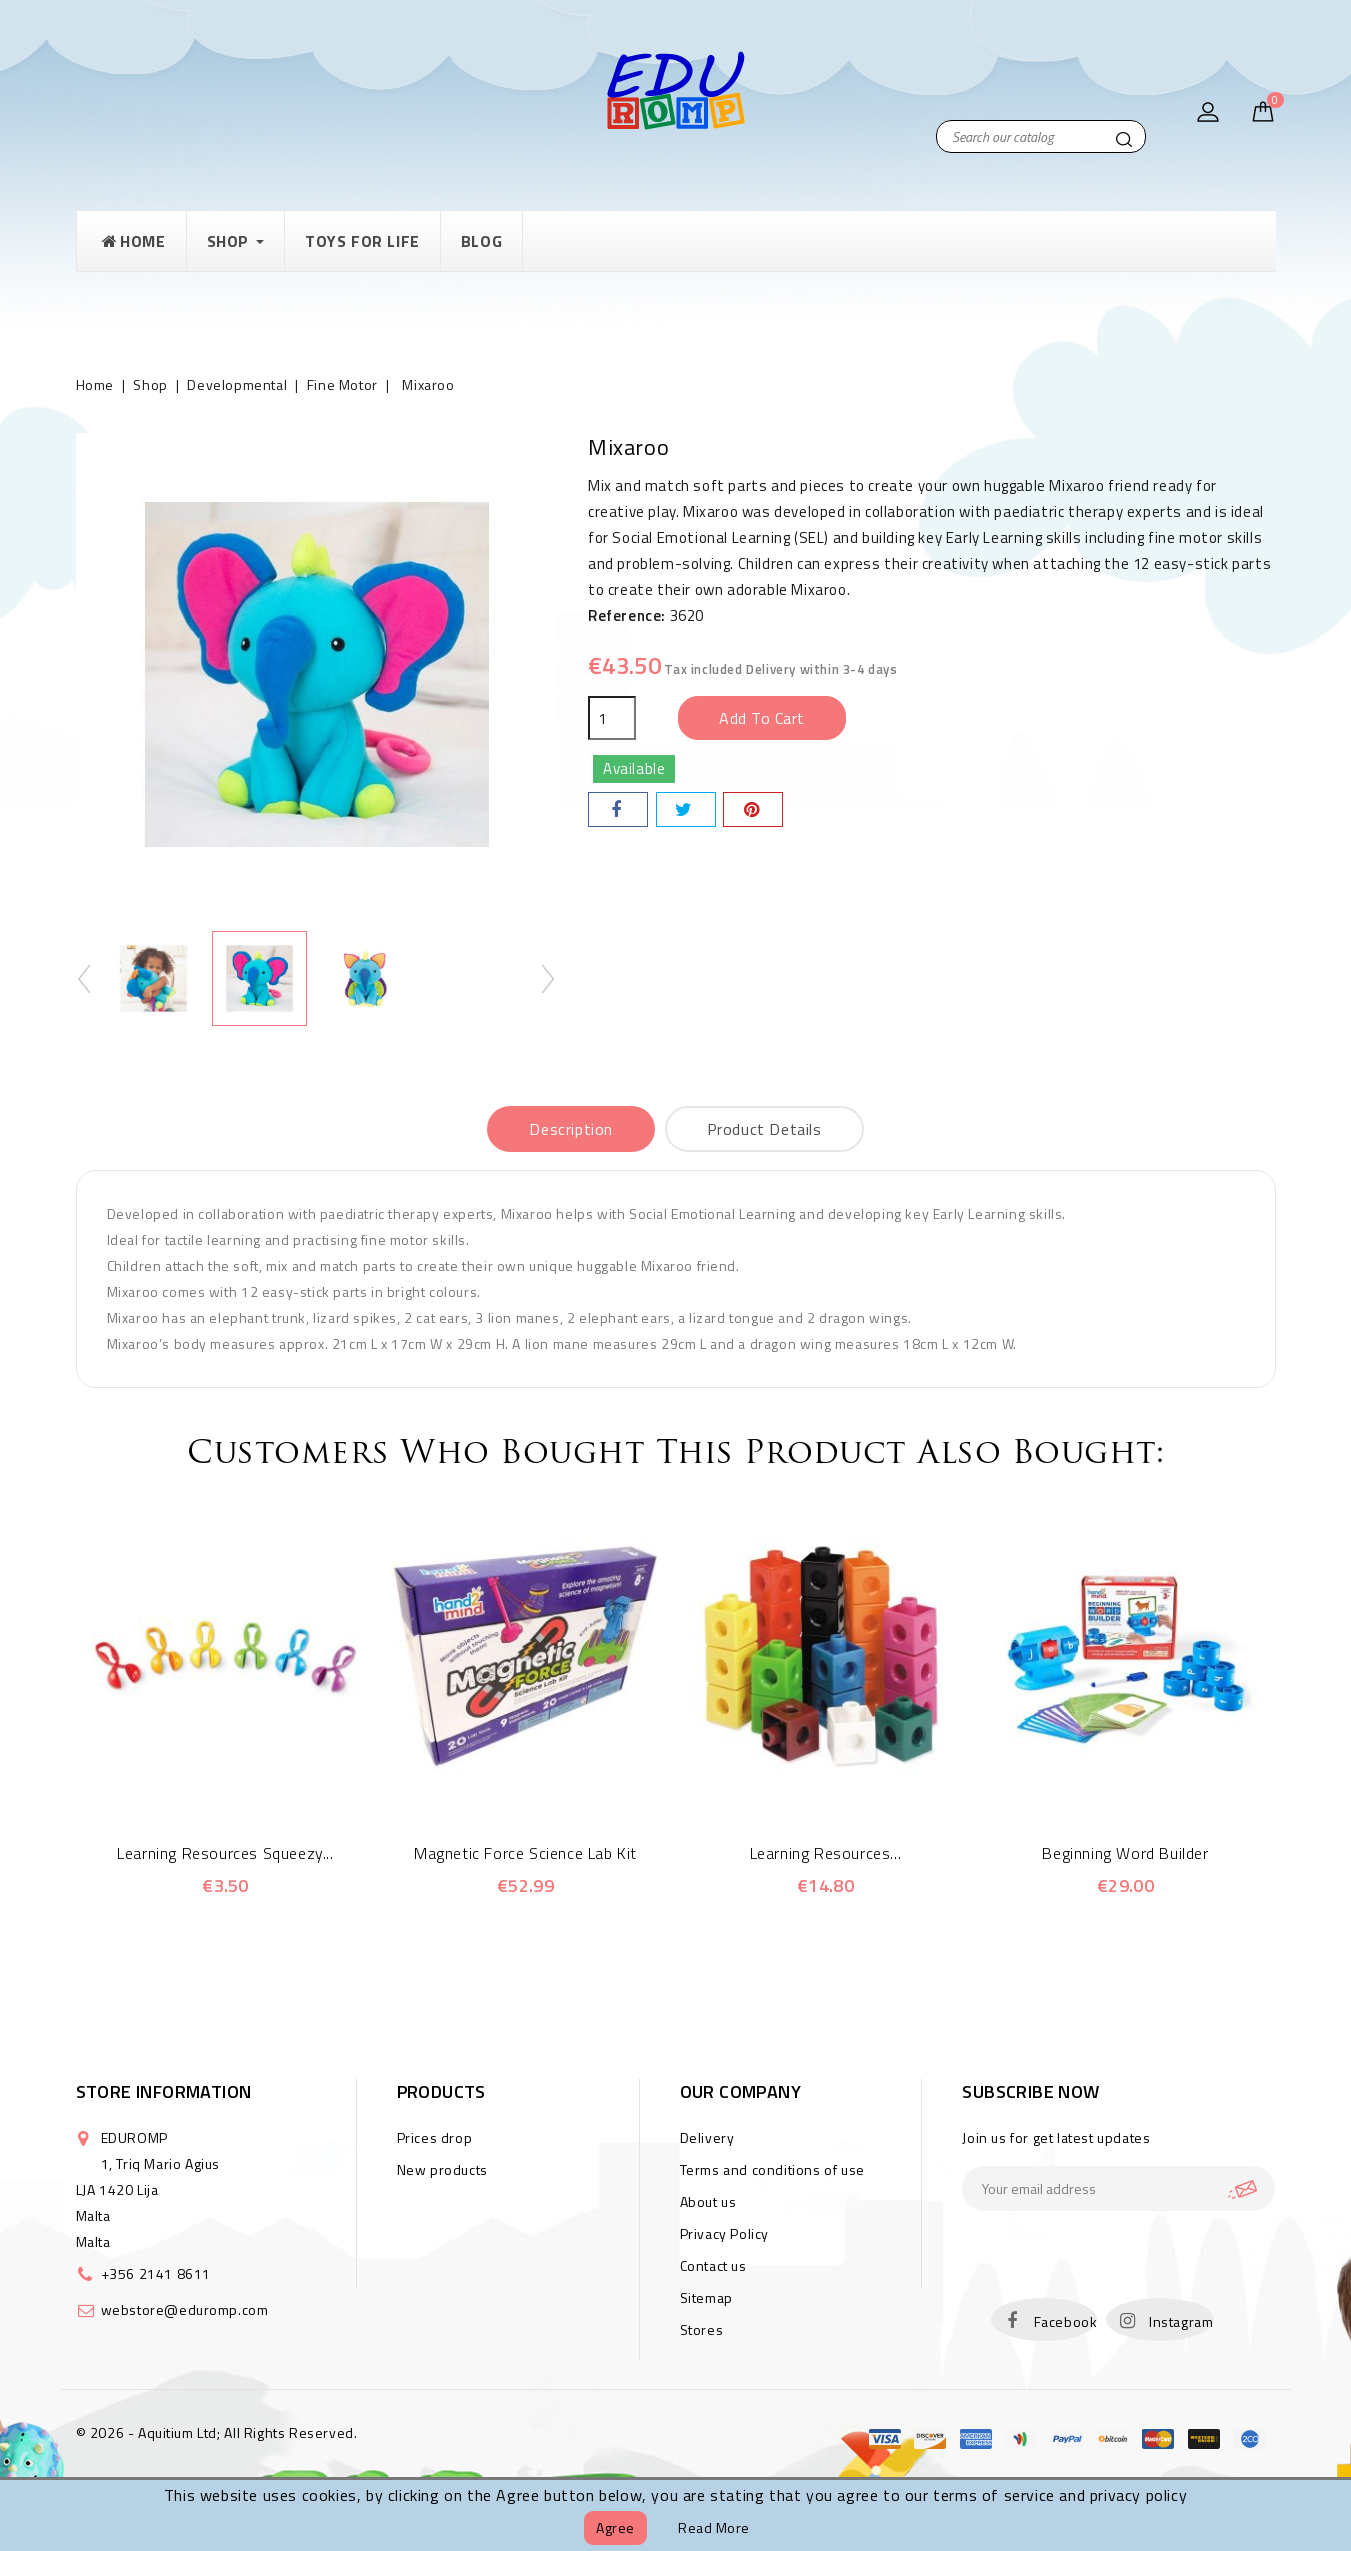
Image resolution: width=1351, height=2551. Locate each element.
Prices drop (435, 2137)
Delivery (707, 2137)
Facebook (1066, 2321)
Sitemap (706, 2297)
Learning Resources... (826, 1853)
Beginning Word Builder (1125, 1853)
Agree (615, 2527)
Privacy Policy (724, 2233)
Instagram (1181, 2321)
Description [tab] (571, 1129)
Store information (164, 2091)
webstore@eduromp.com (185, 2309)
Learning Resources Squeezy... (225, 1853)
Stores (702, 2329)
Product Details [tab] (764, 1129)
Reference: (627, 615)
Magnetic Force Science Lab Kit (525, 1853)
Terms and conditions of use (772, 2169)
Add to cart (762, 718)
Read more (714, 2527)
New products (442, 2169)
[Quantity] (612, 718)
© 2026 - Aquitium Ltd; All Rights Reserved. (217, 2432)
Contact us (713, 2265)
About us (708, 2201)
